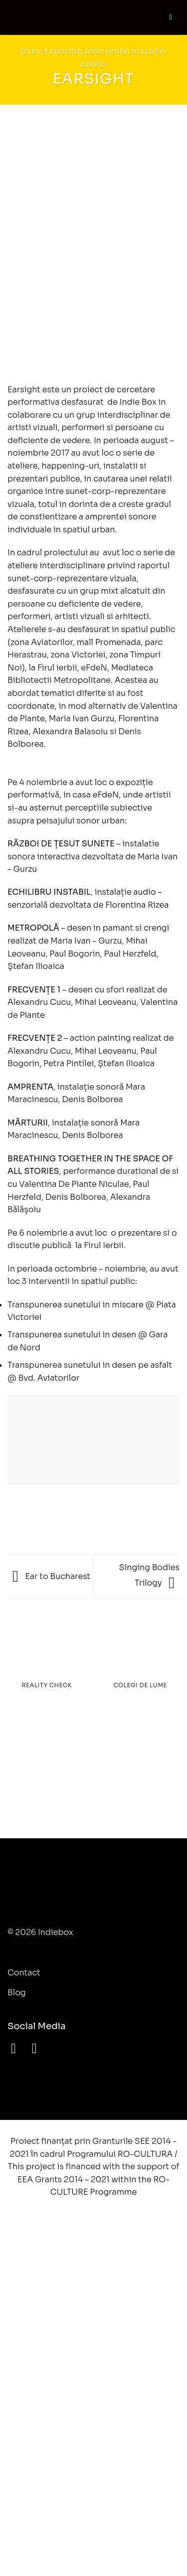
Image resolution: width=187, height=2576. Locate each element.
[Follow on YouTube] (39, 2048)
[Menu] (171, 17)
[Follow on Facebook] (18, 2048)
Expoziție (63, 51)
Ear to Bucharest (51, 1576)
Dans (30, 51)
